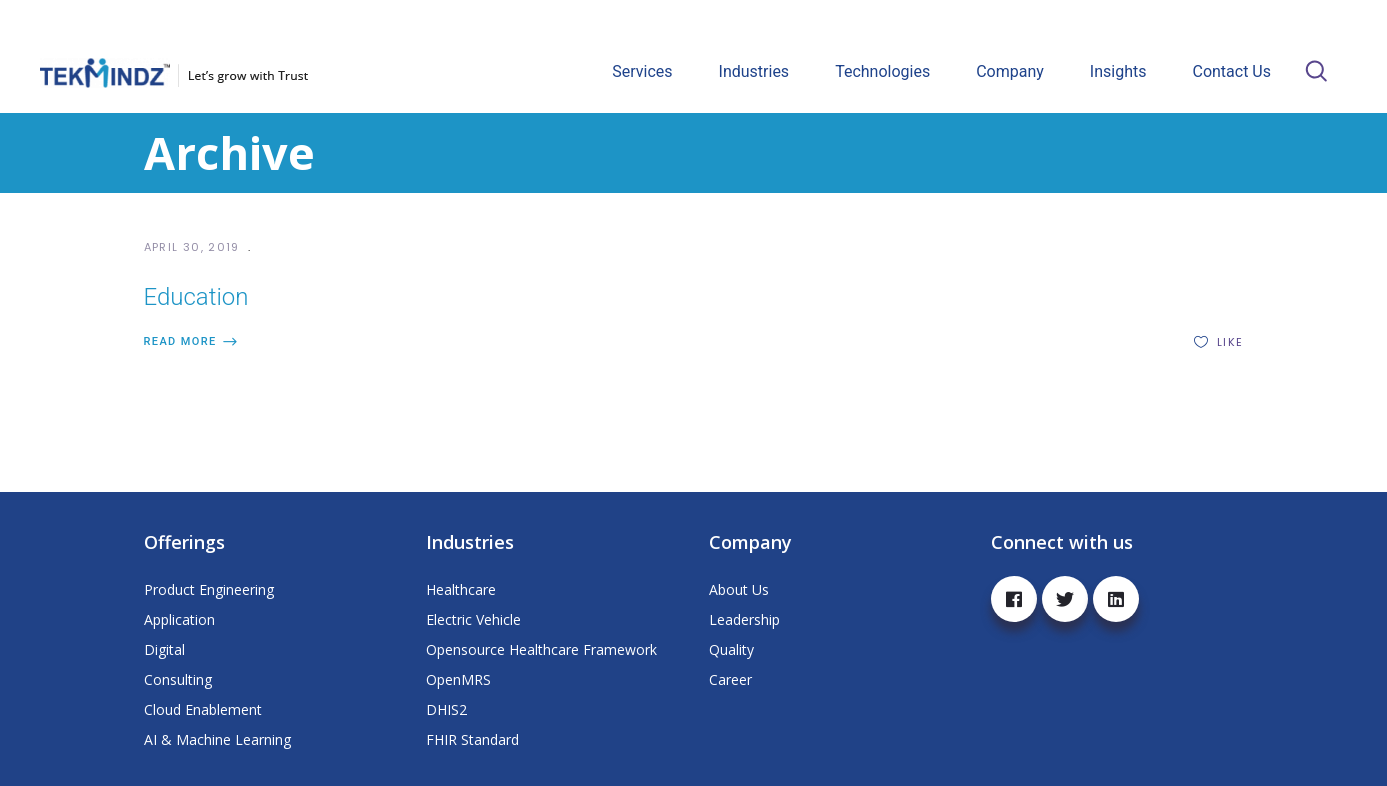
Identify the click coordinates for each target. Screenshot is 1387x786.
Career (730, 679)
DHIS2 (446, 709)
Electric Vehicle (473, 619)
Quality (731, 649)
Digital (164, 649)
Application (179, 619)
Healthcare (461, 589)
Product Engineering (209, 589)
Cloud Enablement (203, 709)
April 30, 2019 (194, 247)
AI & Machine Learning (217, 739)
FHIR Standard (472, 739)
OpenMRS (458, 679)
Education (196, 297)
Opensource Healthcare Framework (541, 649)
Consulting (178, 679)
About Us (739, 589)
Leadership (744, 619)
